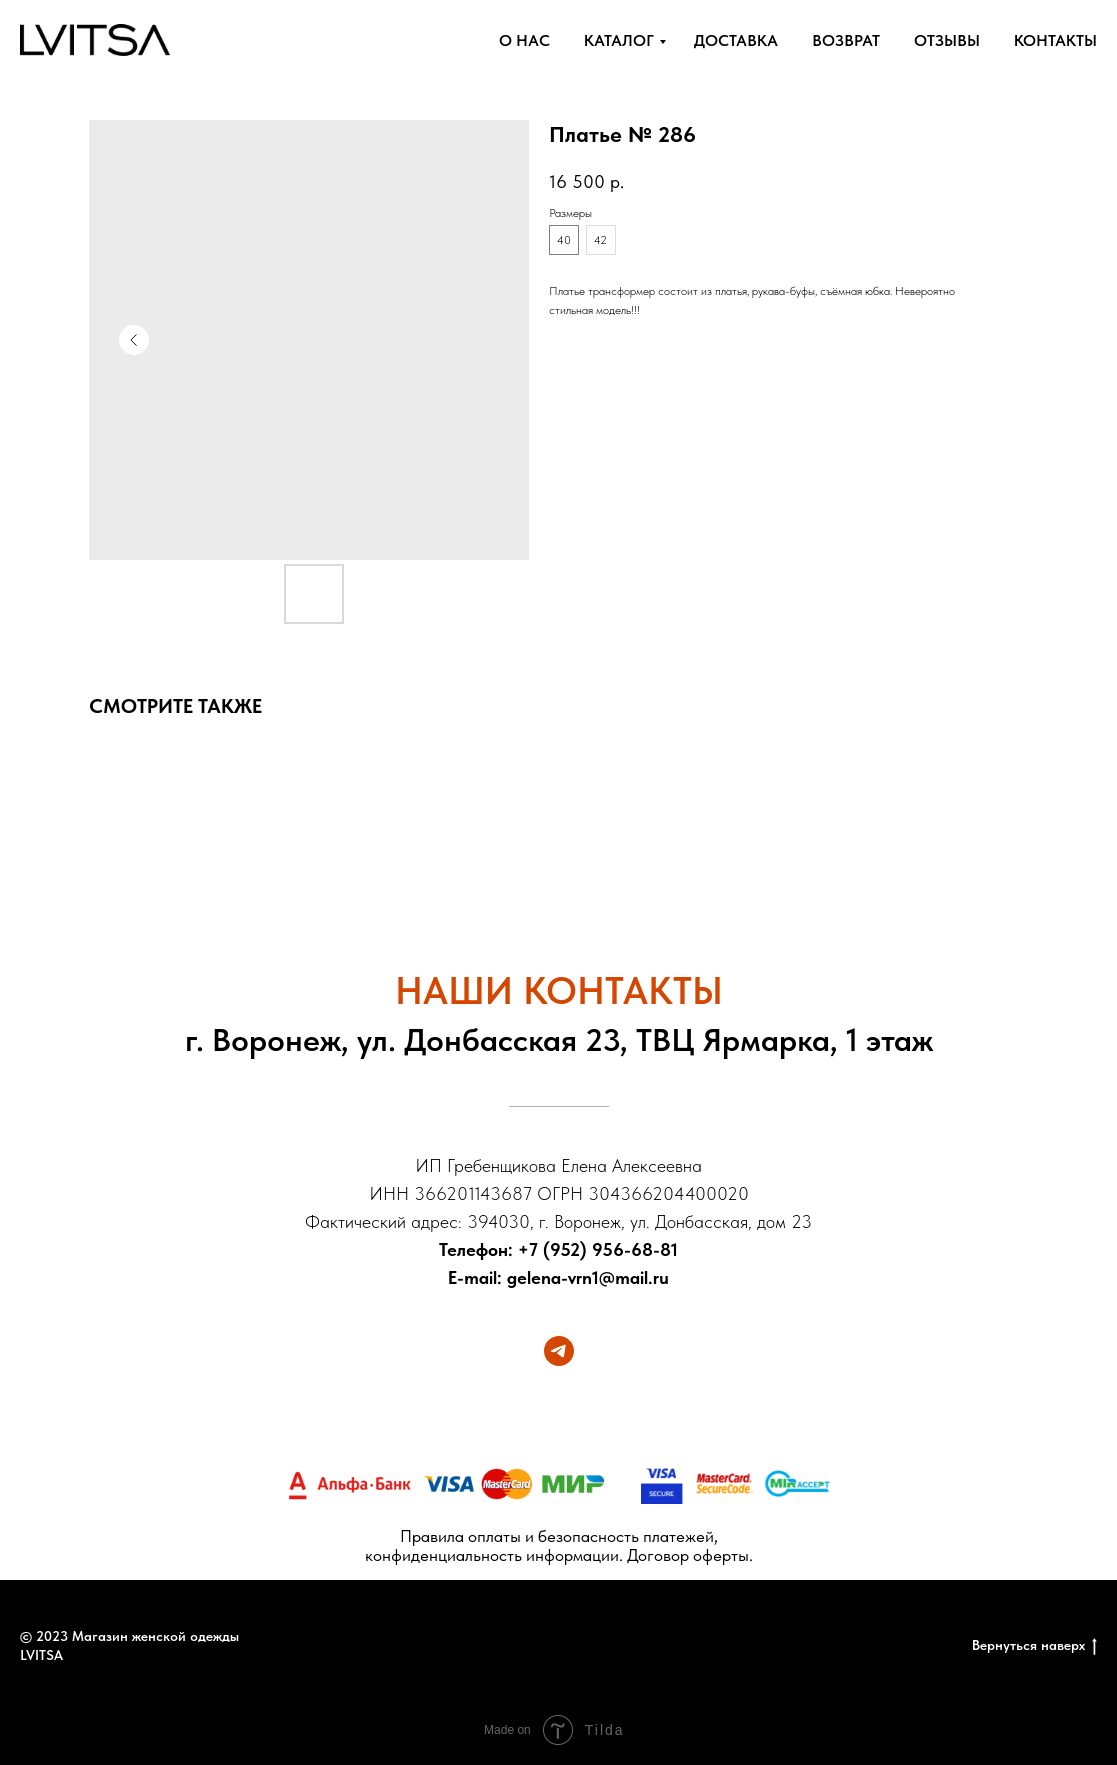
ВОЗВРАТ (846, 40)
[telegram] (559, 1351)
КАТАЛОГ (619, 40)
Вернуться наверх (1034, 1646)
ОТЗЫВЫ (947, 40)
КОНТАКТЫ (1055, 40)
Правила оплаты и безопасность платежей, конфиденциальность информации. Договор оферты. (559, 1545)
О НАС (524, 40)
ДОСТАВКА (736, 40)
